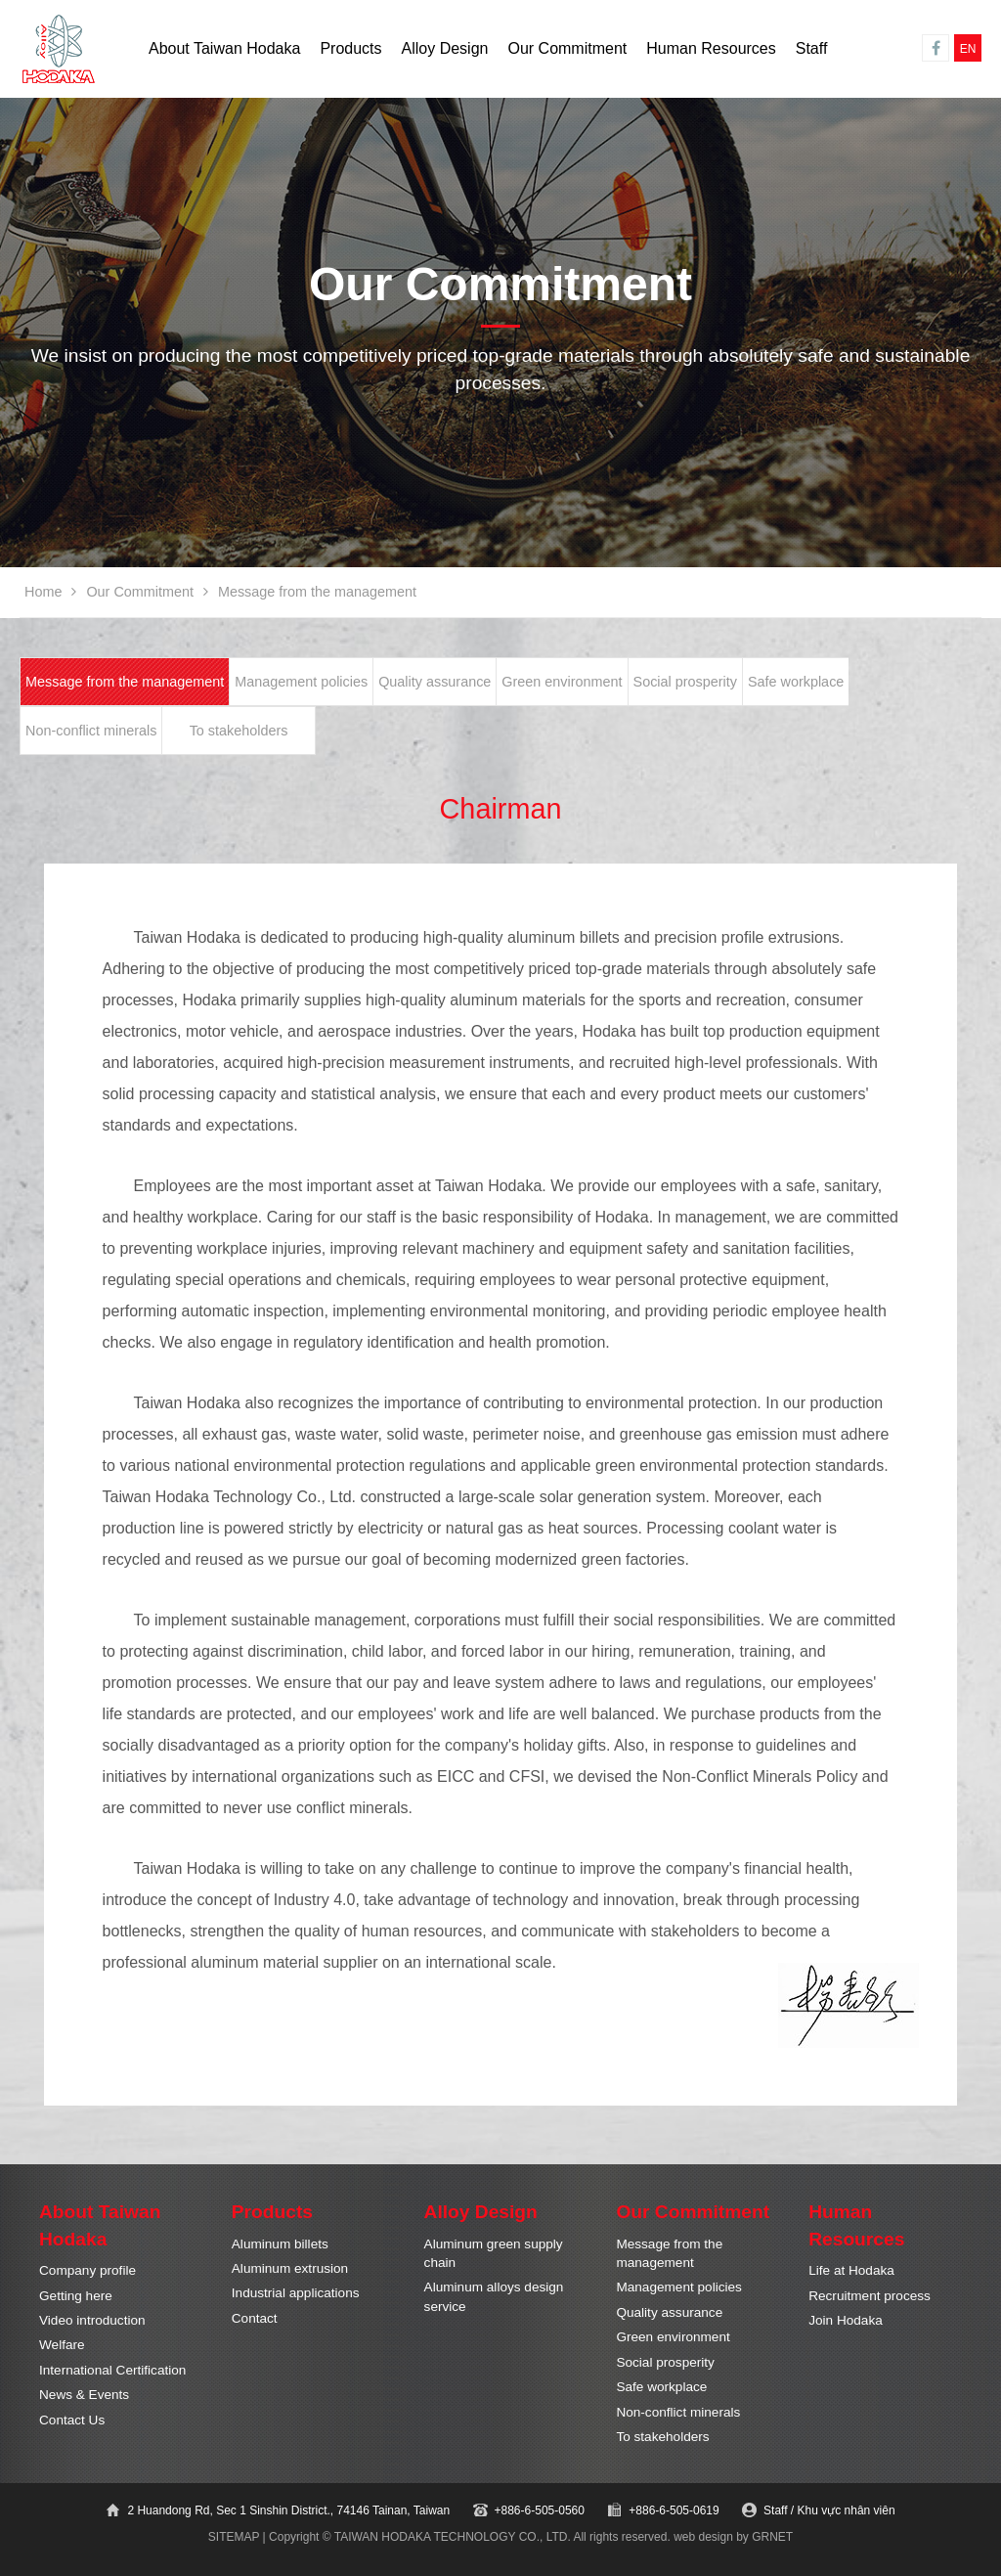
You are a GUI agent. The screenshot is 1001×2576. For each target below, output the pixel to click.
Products (350, 48)
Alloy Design (445, 48)
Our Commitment (567, 48)
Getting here (75, 2295)
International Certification (112, 2370)
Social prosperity (685, 681)
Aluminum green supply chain (493, 2253)
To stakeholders (239, 730)
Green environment (561, 681)
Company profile (87, 2270)
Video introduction (92, 2320)
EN (968, 49)
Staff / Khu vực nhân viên (829, 2510)
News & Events (84, 2394)
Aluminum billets (280, 2244)
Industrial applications (296, 2293)
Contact (255, 2318)
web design (703, 2537)
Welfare (62, 2344)
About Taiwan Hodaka (224, 48)
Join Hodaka (845, 2320)
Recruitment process (869, 2295)
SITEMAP (233, 2537)
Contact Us (72, 2420)
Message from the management (124, 681)
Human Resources (711, 48)
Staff (812, 48)
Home (43, 592)
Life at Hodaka (851, 2270)
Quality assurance (434, 681)
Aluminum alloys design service (494, 2296)
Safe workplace (796, 681)
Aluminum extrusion (290, 2268)
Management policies (301, 681)
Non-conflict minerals (90, 730)
